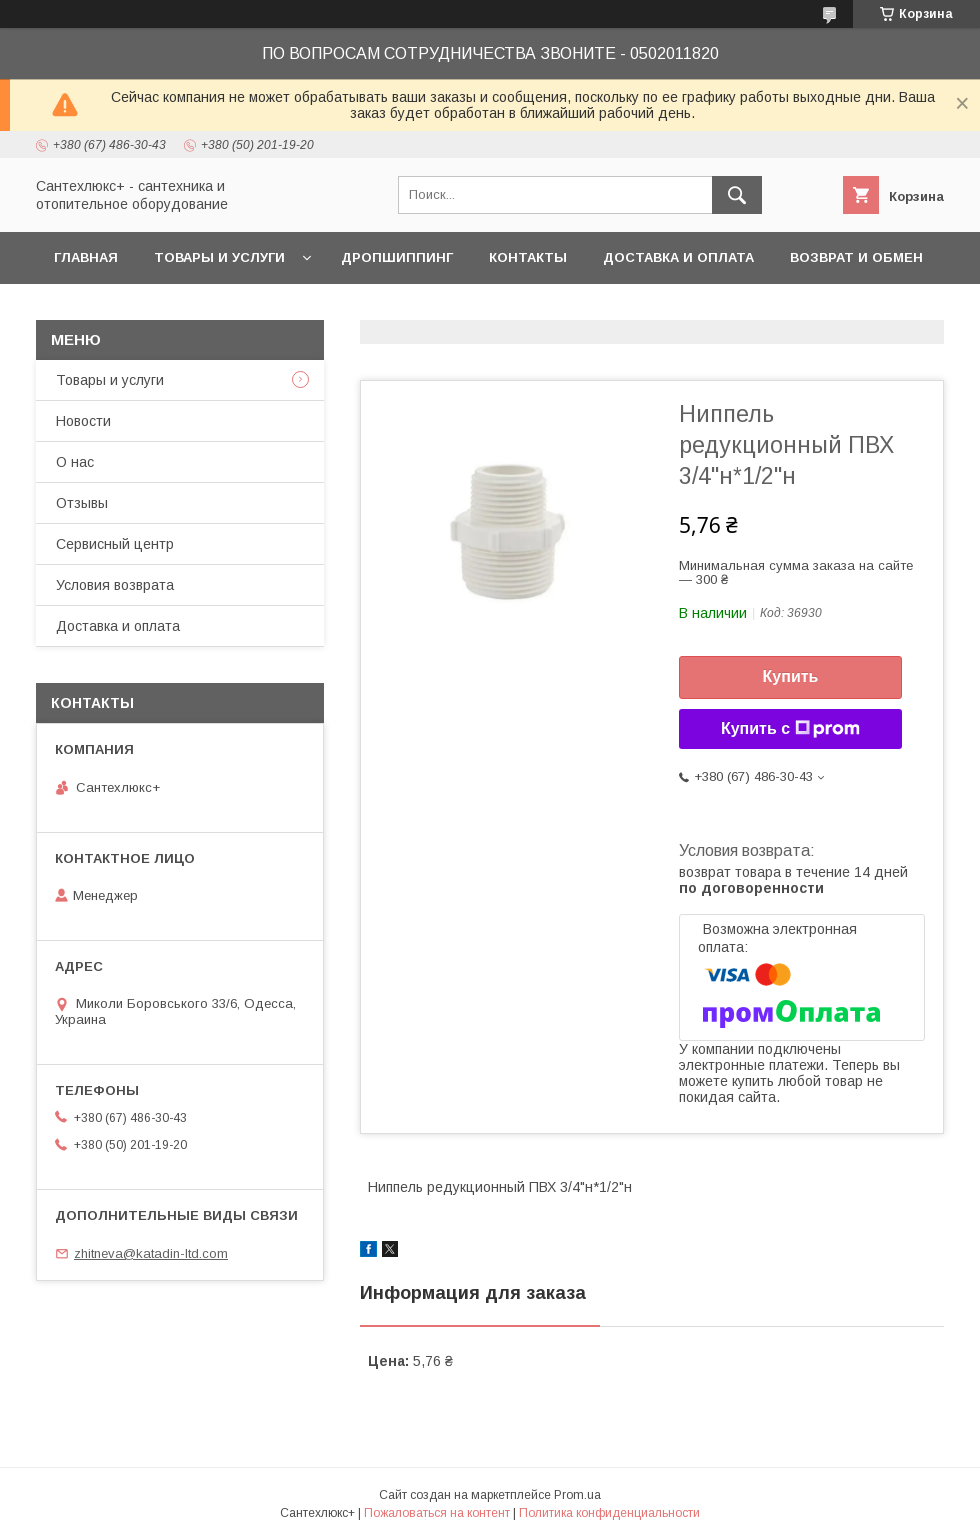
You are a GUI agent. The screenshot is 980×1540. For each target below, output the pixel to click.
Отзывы (82, 503)
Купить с (790, 729)
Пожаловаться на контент (437, 1513)
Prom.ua (577, 1495)
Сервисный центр (115, 544)
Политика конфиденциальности (609, 1513)
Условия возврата (115, 585)
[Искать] (737, 195)
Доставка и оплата (678, 257)
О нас (75, 462)
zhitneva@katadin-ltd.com (151, 1253)
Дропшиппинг (397, 257)
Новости (83, 421)
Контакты (528, 257)
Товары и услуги (219, 257)
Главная (86, 257)
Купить (791, 676)
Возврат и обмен (856, 257)
